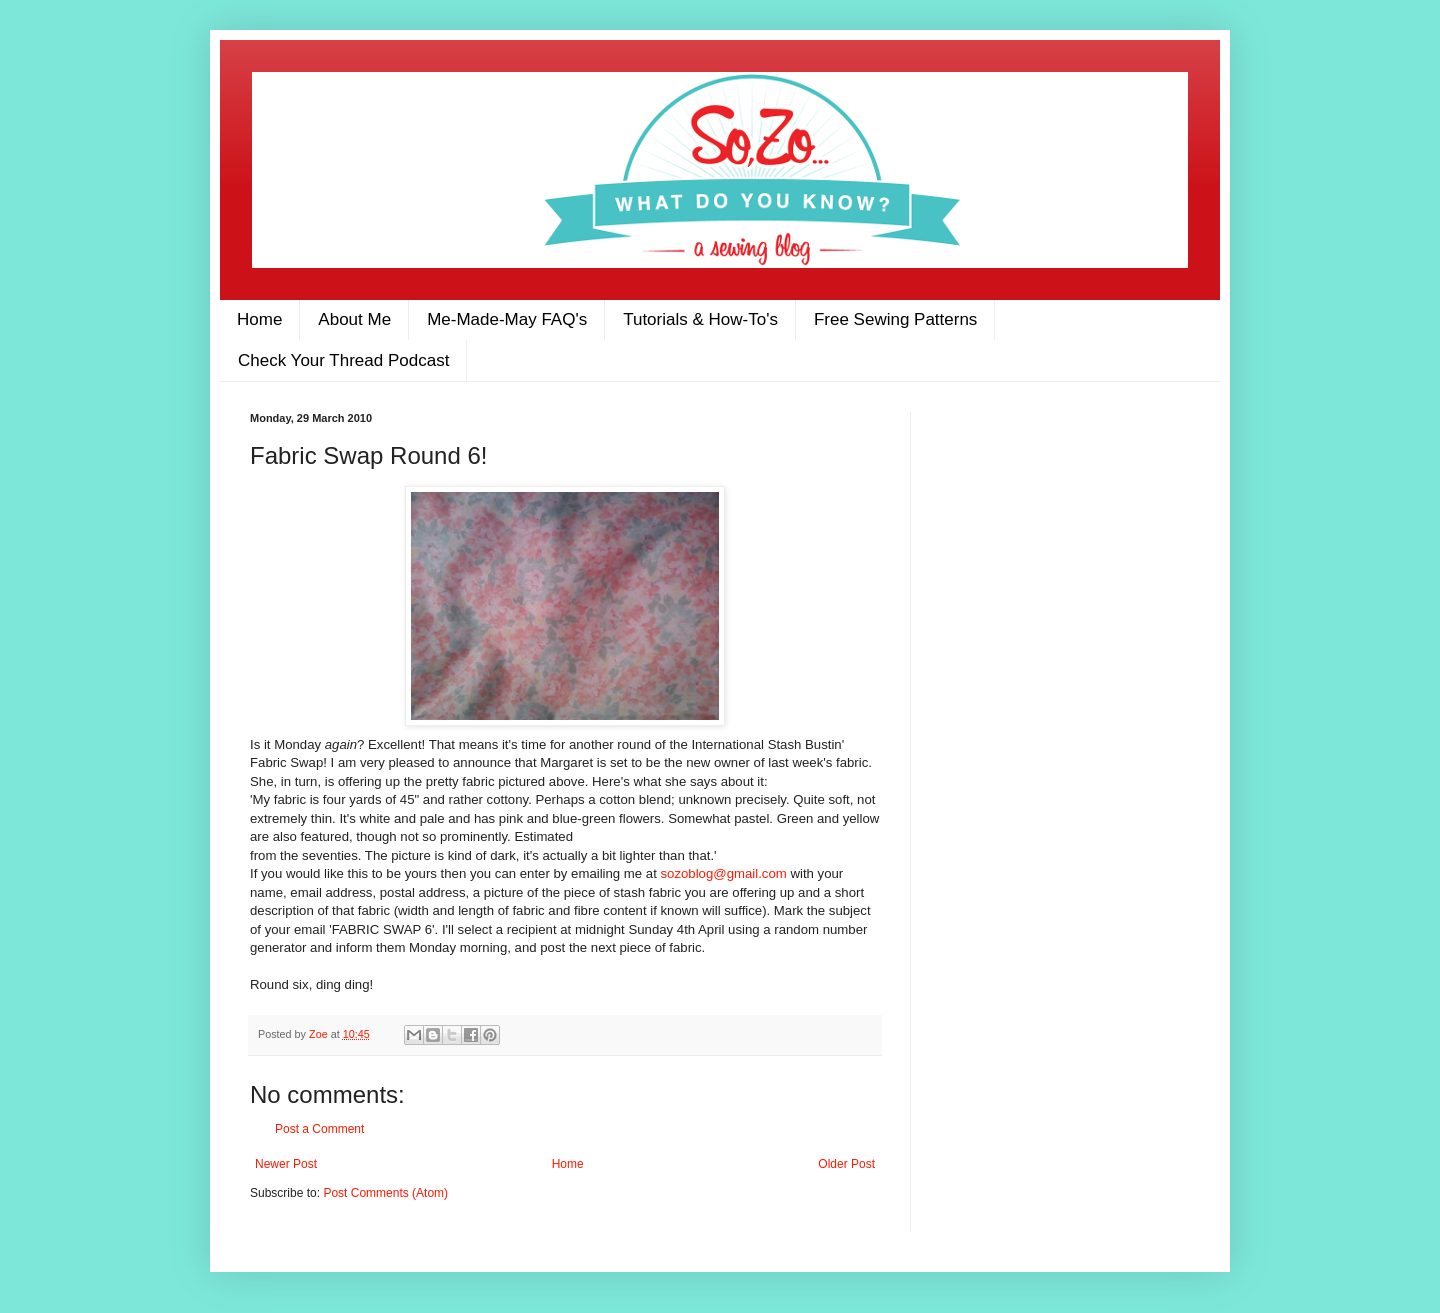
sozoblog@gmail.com (724, 873)
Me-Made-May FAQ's (507, 319)
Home (259, 319)
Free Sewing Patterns (895, 319)
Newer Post (286, 1164)
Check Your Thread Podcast (343, 360)
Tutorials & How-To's (700, 319)
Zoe (320, 1034)
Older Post (846, 1164)
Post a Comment (319, 1129)
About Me (354, 319)
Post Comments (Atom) (385, 1193)
